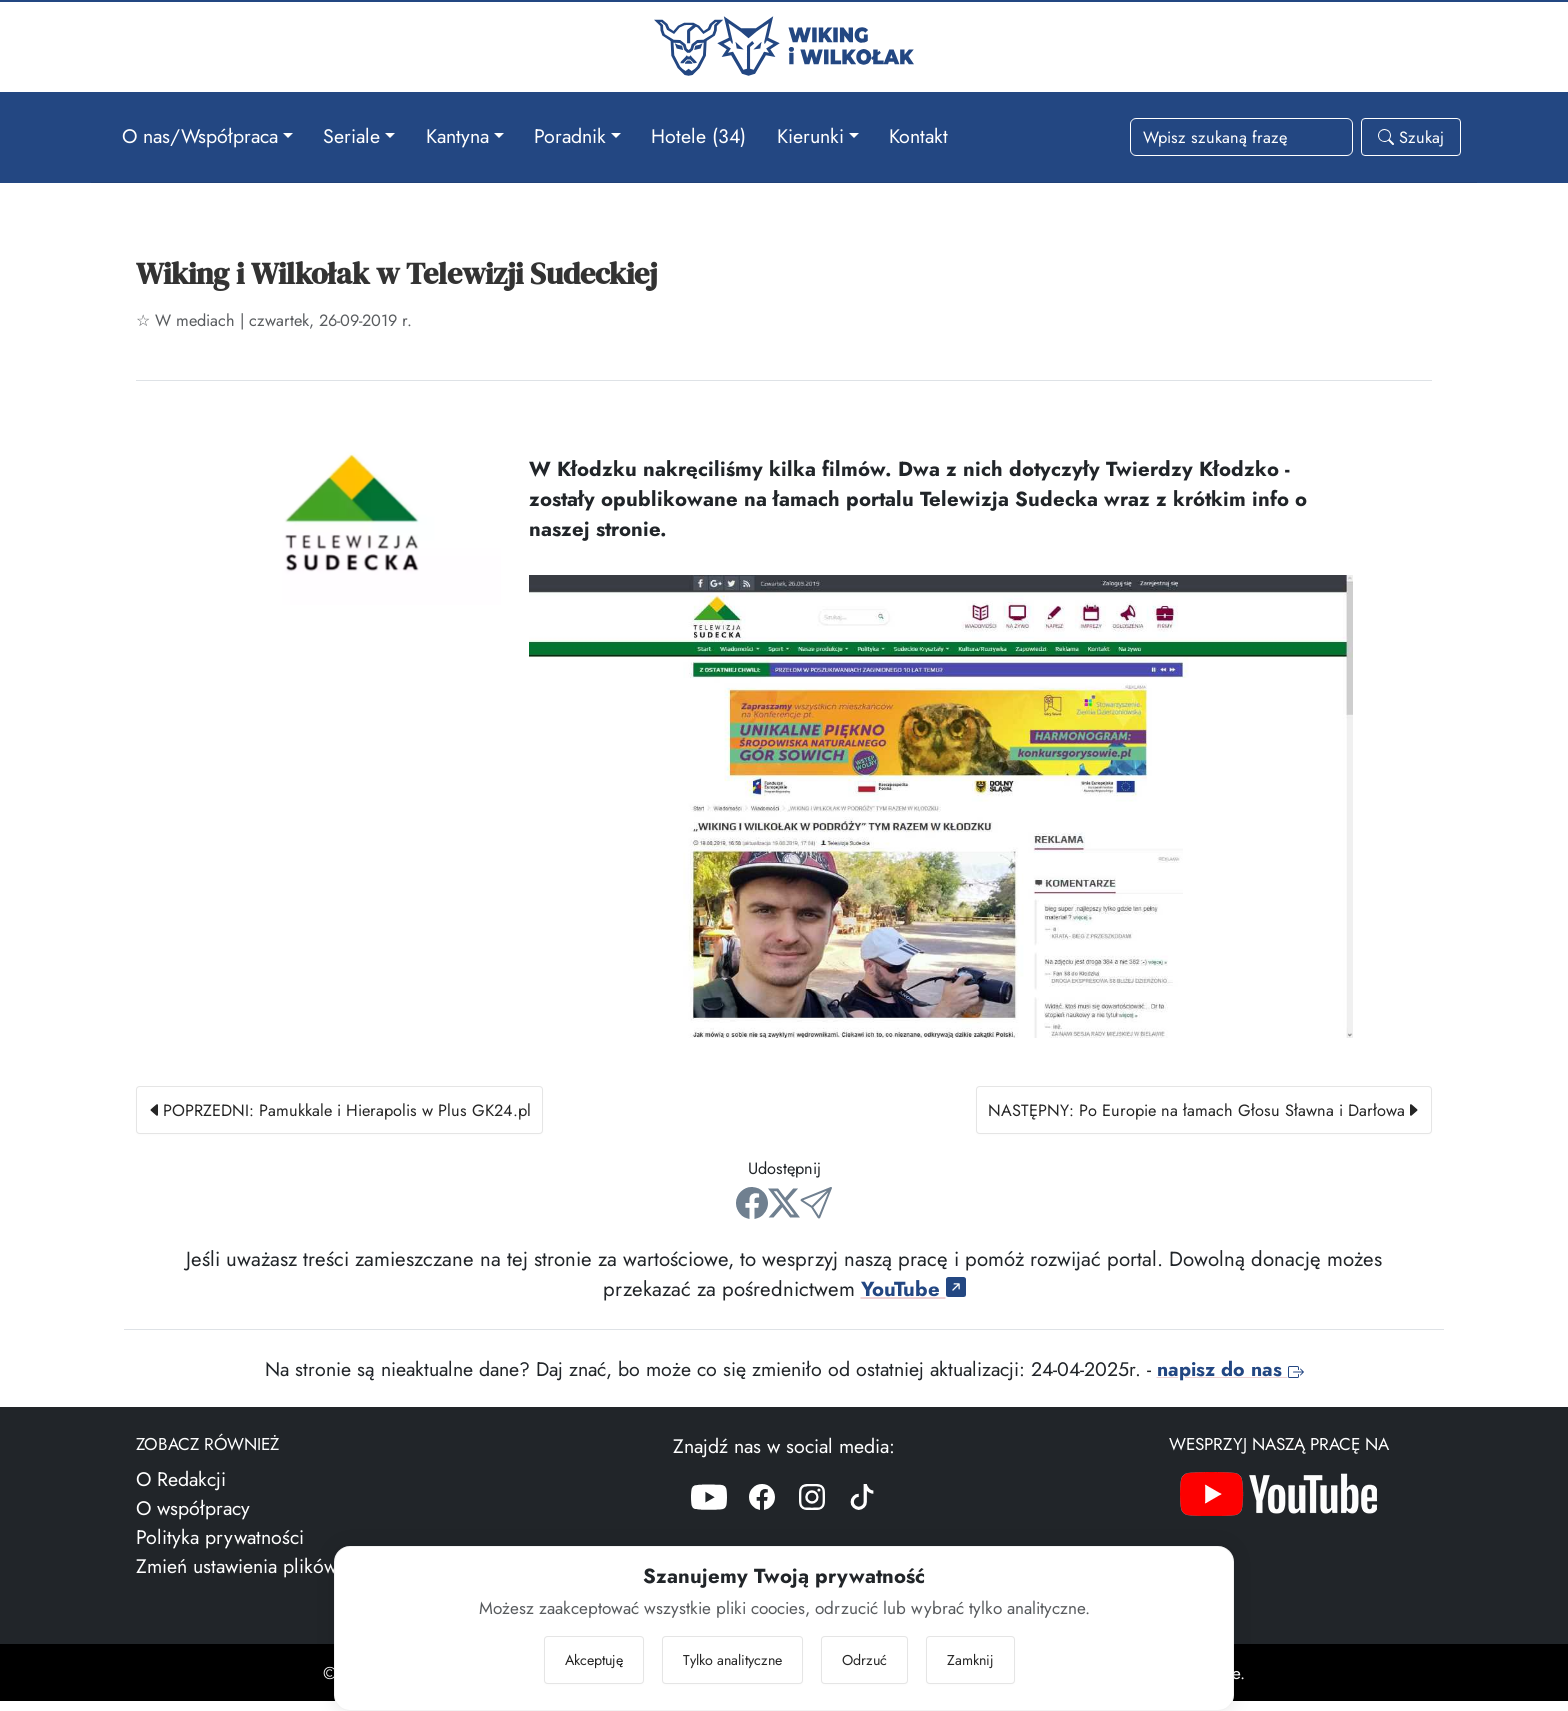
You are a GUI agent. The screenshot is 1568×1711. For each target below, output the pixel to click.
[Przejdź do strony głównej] (784, 43)
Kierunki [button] (810, 135)
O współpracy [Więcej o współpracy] (193, 1518)
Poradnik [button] (570, 135)
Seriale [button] (351, 135)
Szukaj (1411, 136)
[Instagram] (812, 1511)
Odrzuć (864, 1659)
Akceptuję (594, 1659)
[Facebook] (762, 1511)
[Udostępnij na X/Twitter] (784, 1213)
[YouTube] (709, 1511)
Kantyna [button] (457, 135)
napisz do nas (1230, 1379)
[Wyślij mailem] (816, 1213)
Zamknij (970, 1659)
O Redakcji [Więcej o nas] (181, 1489)
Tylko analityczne (732, 1659)
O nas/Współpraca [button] (200, 135)
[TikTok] (862, 1511)
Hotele (698, 135)
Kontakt (918, 135)
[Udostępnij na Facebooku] (752, 1213)
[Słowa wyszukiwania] (1241, 137)
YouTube (913, 1299)
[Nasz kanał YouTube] (1279, 1510)
